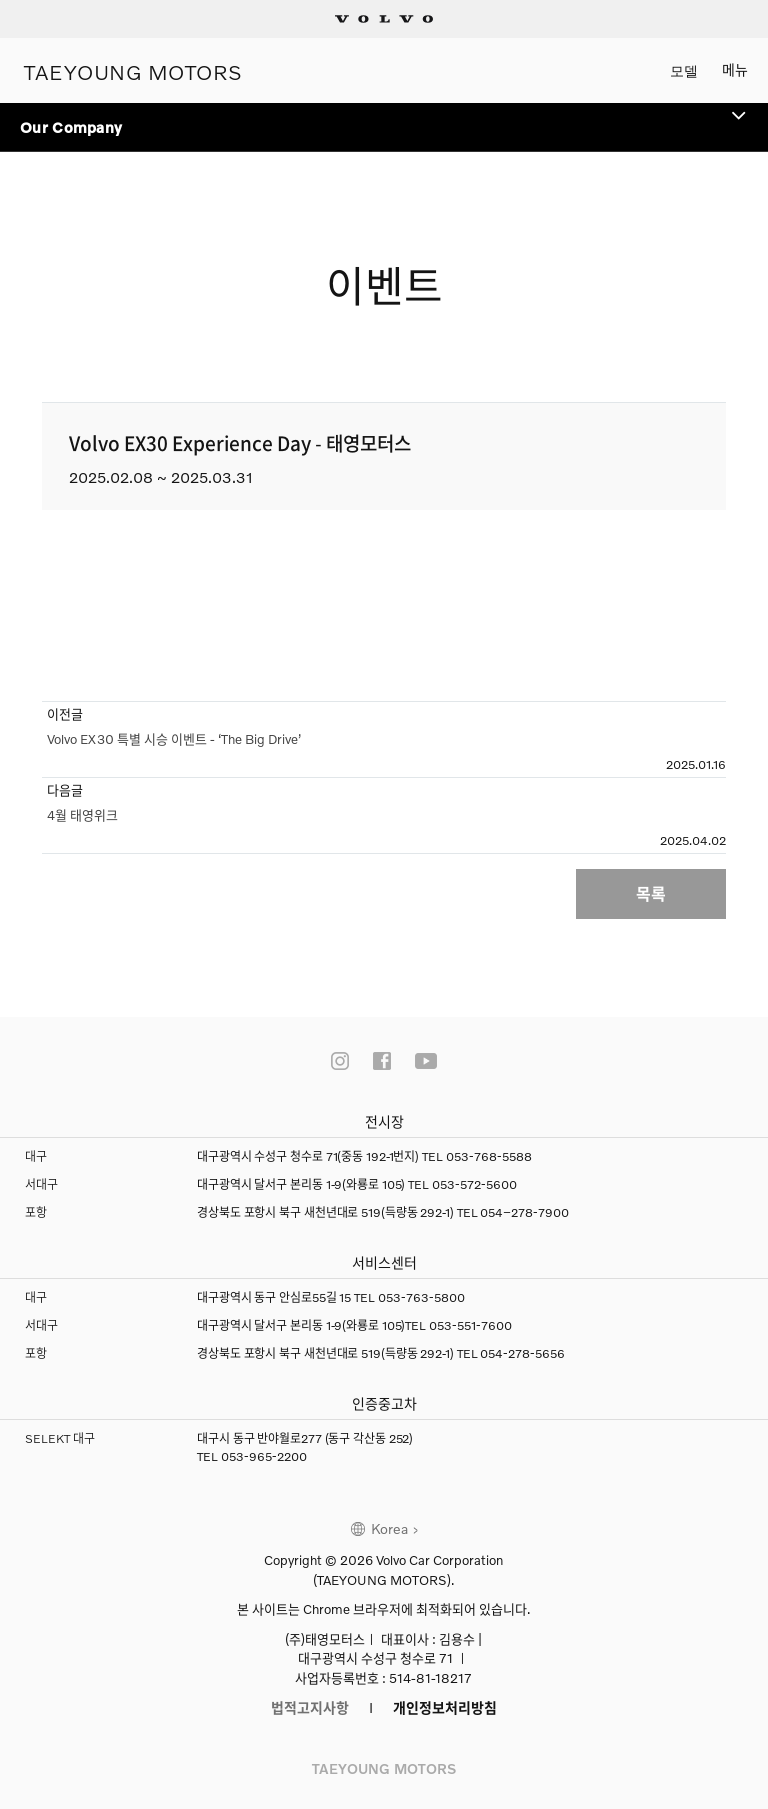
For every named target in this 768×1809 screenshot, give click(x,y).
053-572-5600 (474, 1184)
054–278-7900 (524, 1212)
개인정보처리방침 (445, 1707)
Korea (389, 1528)
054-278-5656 (522, 1353)
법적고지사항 (310, 1707)
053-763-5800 (421, 1297)
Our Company (384, 119)
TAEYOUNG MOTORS (133, 70)
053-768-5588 (489, 1156)
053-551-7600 (470, 1325)
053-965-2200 (264, 1456)
